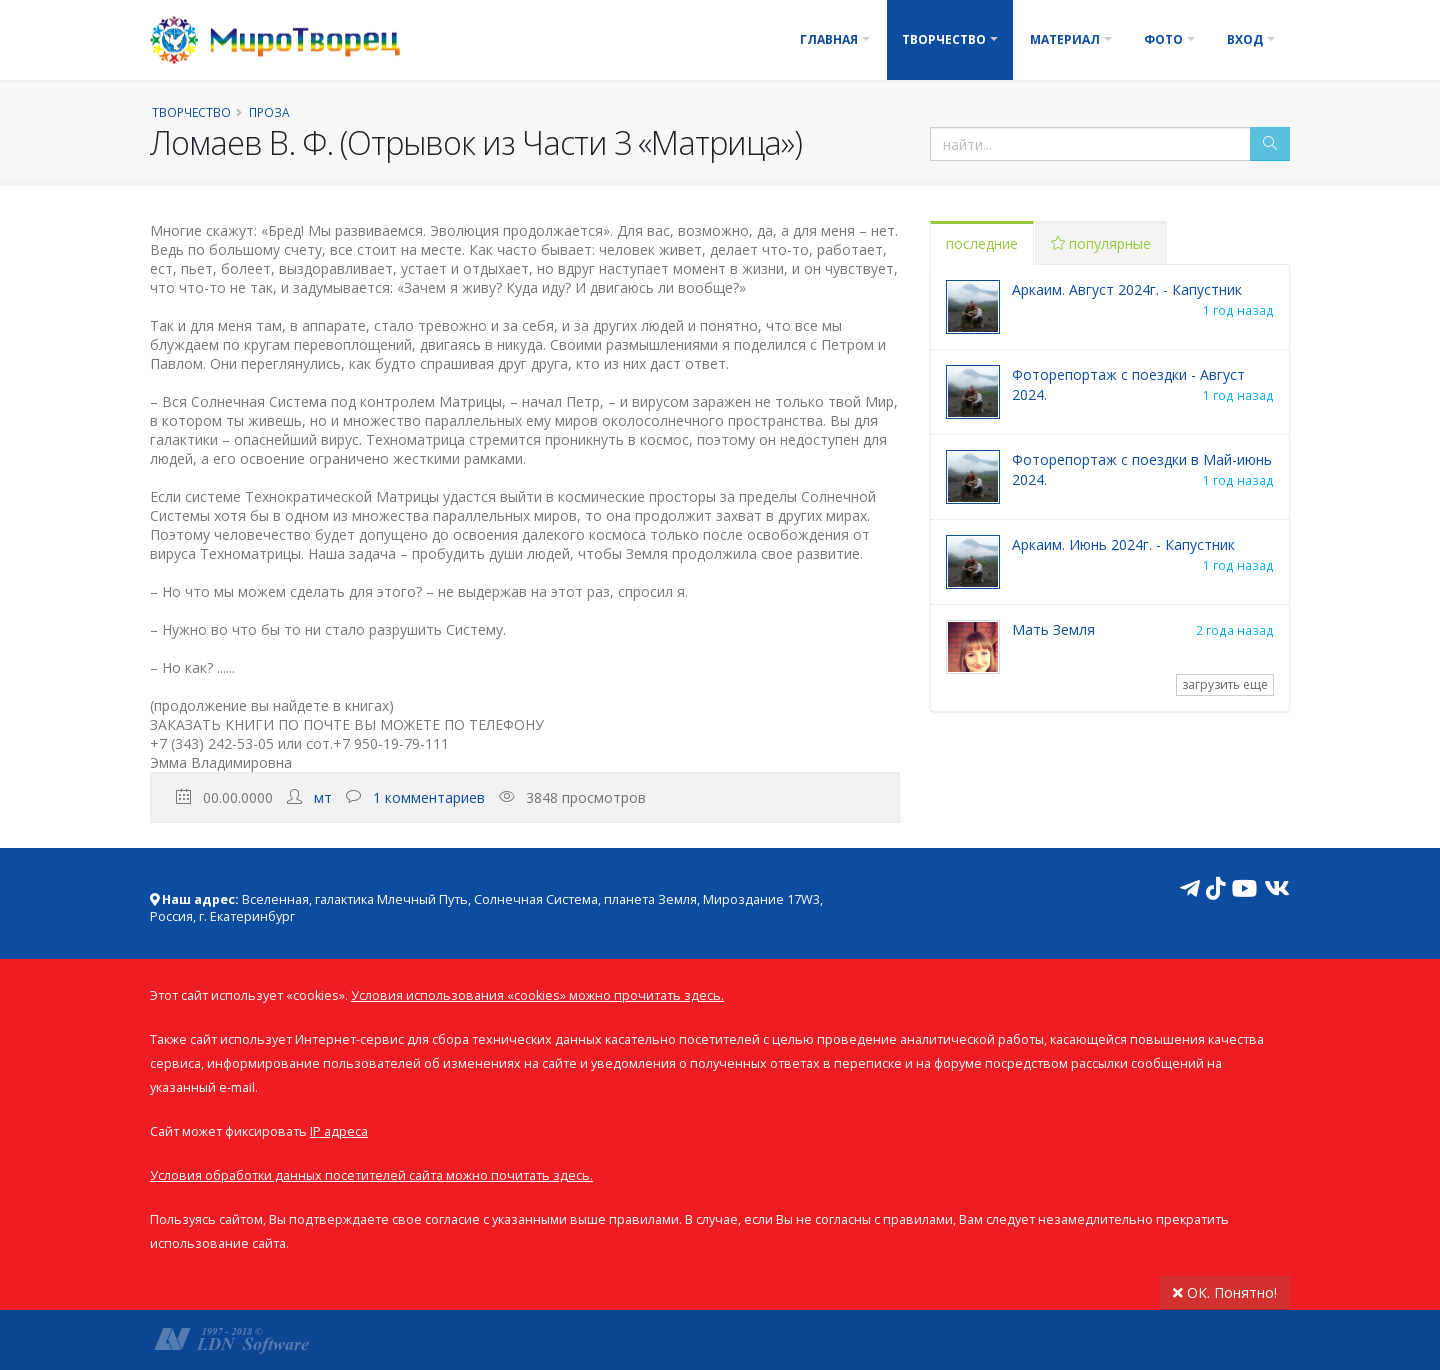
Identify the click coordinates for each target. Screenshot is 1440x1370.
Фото (1163, 39)
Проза (269, 112)
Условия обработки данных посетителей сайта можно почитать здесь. (371, 1175)
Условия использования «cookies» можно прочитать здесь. (537, 995)
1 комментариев (429, 797)
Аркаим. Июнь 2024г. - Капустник (1123, 544)
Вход (1245, 39)
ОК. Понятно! (1225, 1292)
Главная (829, 39)
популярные (1101, 243)
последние (982, 243)
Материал (1065, 39)
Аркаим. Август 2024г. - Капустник (1127, 289)
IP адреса (339, 1131)
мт (323, 797)
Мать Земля (1053, 629)
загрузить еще (1225, 684)
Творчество (944, 39)
